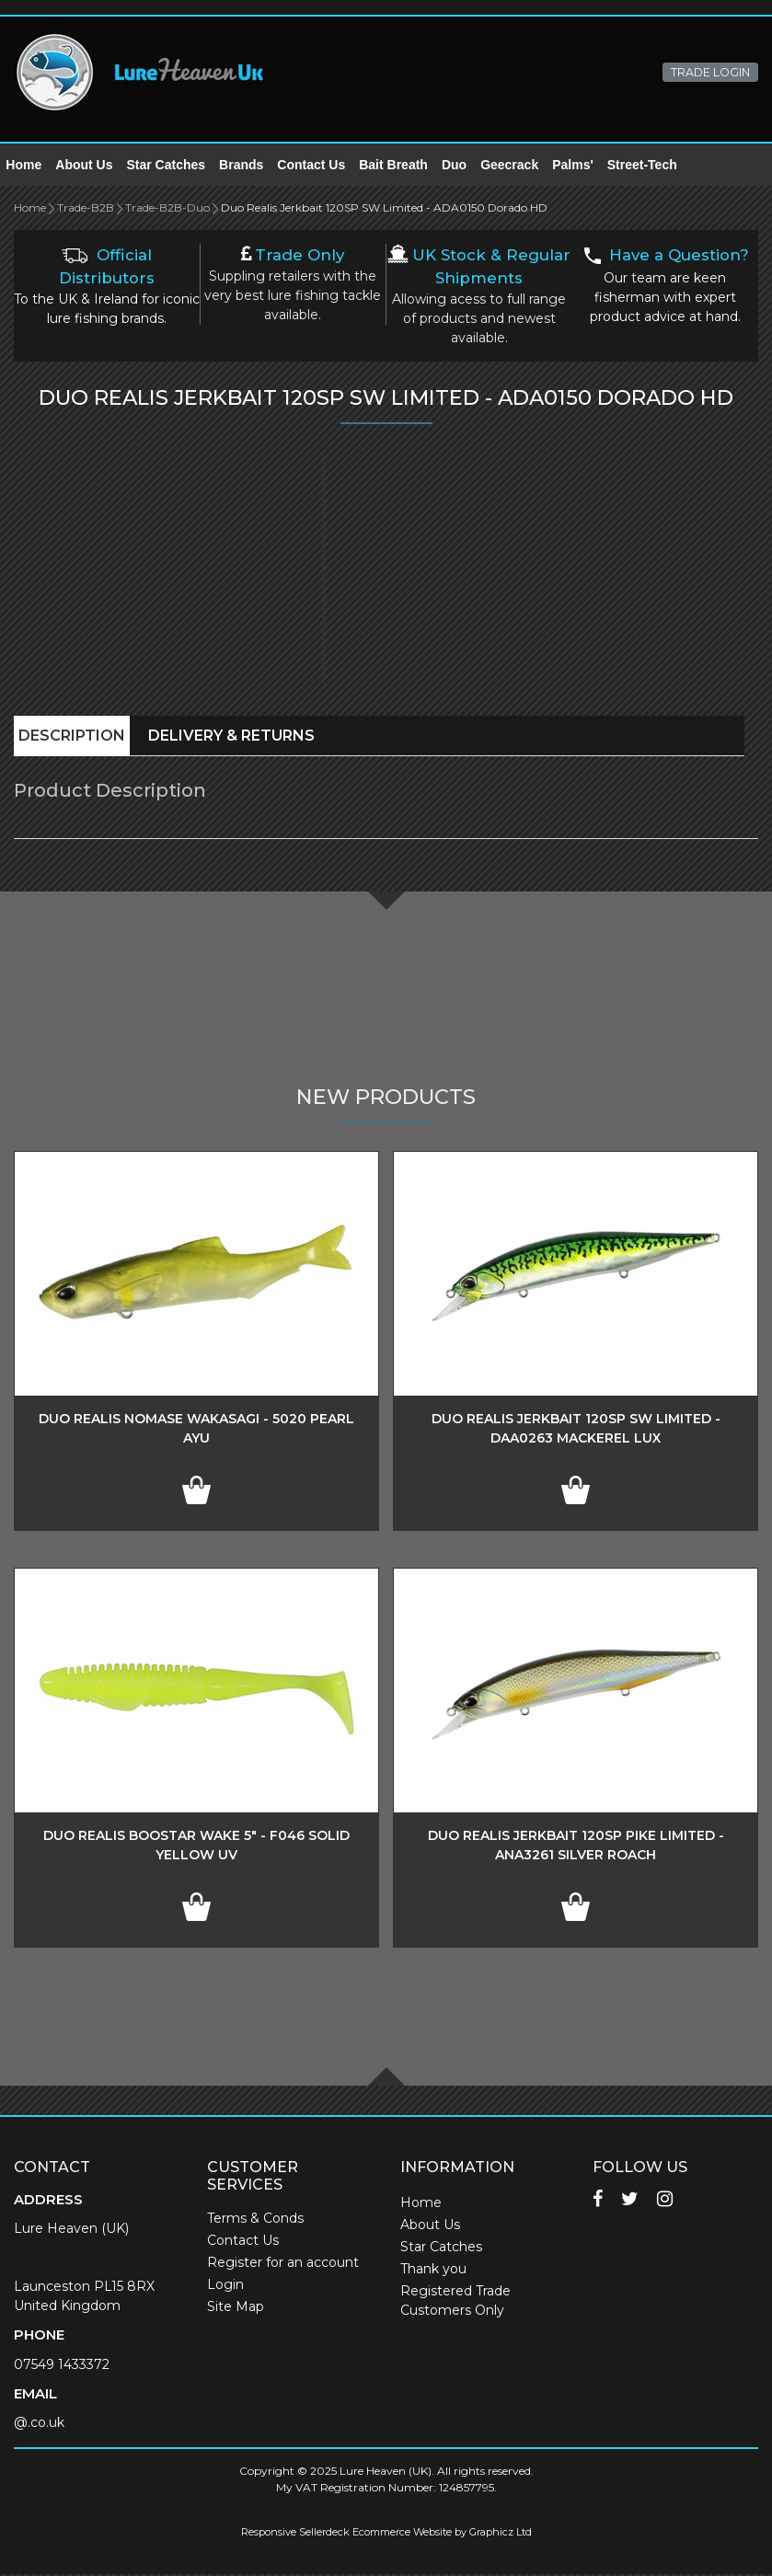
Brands (249, 165)
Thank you (433, 2270)
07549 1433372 (61, 2366)
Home (32, 165)
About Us (92, 165)
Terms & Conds (255, 2220)
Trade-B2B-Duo (167, 209)
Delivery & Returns (231, 737)
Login (225, 2286)
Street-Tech (650, 165)
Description (71, 737)
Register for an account (283, 2264)
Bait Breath (401, 165)
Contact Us (319, 165)
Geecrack (518, 165)
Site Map (235, 2308)
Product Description (110, 792)
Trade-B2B (85, 209)
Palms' (581, 165)
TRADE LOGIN (710, 72)
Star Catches (173, 165)
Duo (462, 165)
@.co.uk (39, 2424)
